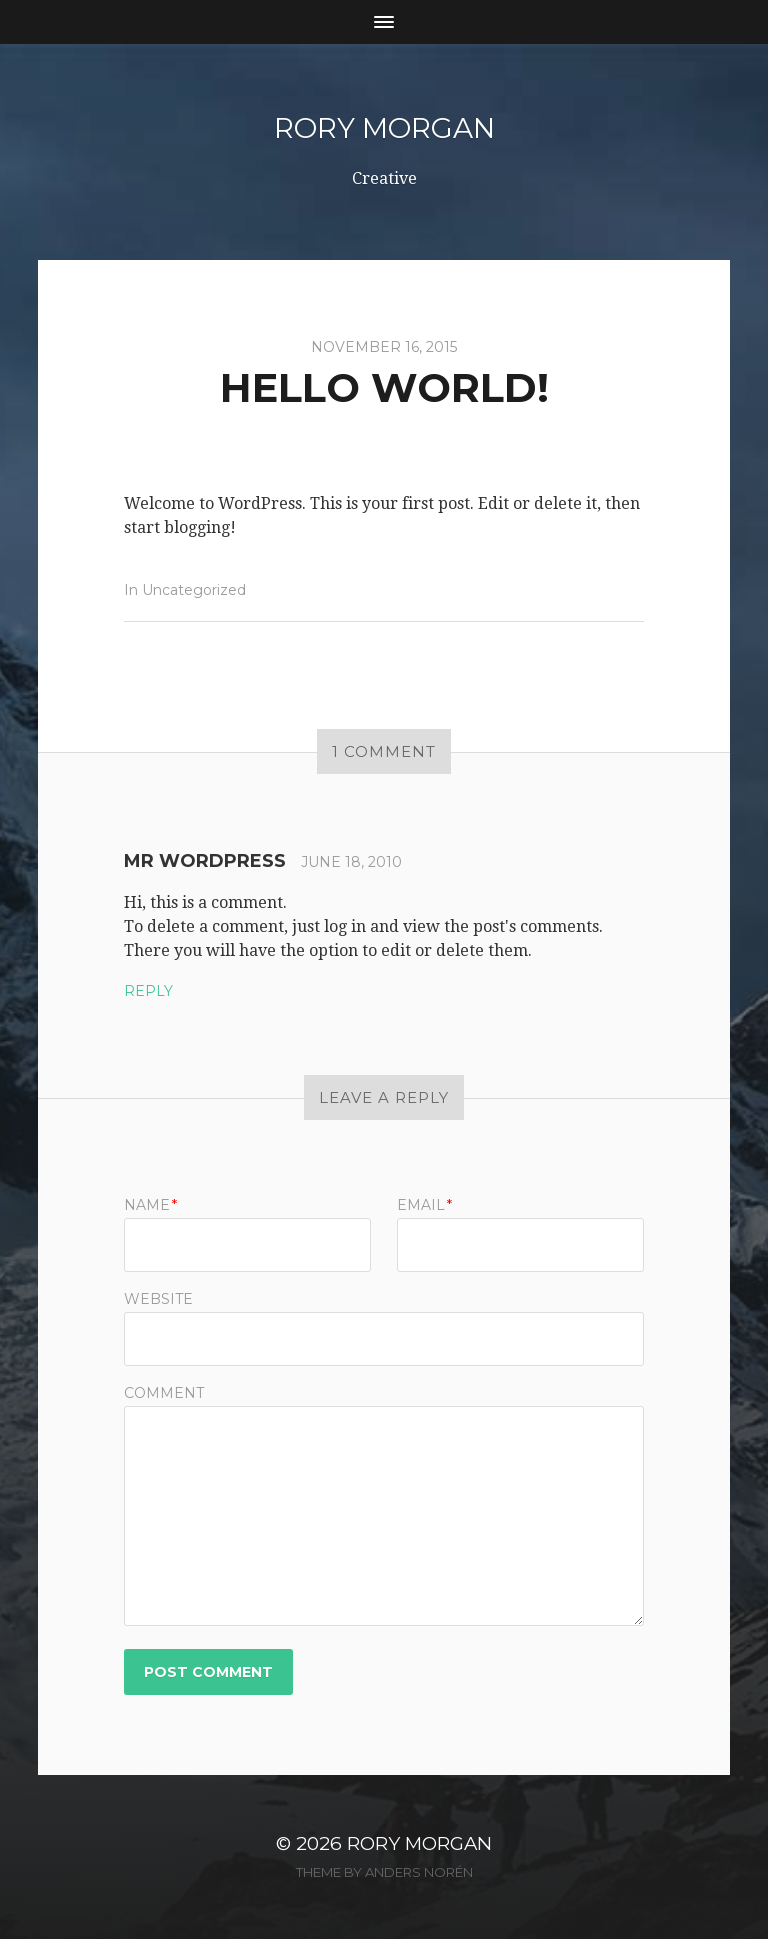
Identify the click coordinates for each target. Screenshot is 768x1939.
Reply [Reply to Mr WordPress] (148, 991)
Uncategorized (194, 590)
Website (158, 1298)
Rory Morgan (384, 128)
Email (424, 1205)
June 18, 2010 (351, 862)
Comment (164, 1393)
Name (150, 1205)
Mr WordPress (205, 861)
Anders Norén (419, 1872)
